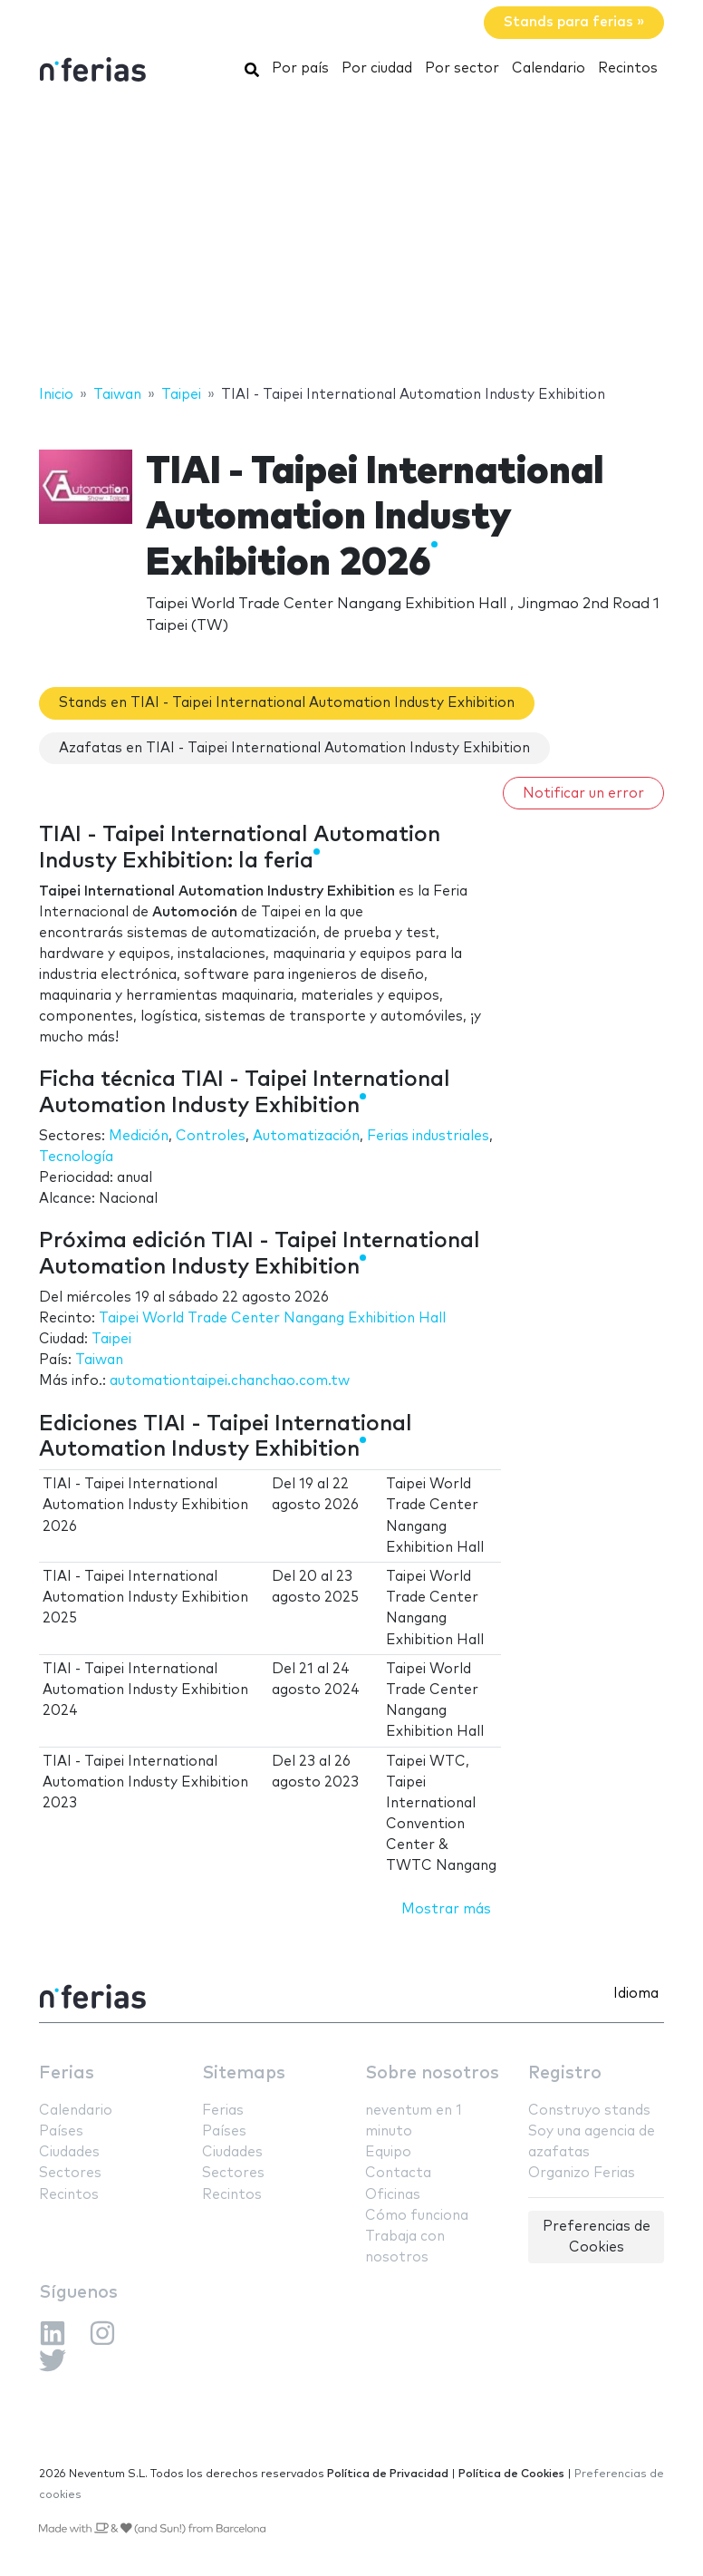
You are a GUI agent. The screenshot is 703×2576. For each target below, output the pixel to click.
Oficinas (392, 2195)
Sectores (70, 2173)
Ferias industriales (428, 1136)
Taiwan (99, 1360)
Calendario (548, 68)
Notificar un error (583, 793)
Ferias (66, 2073)
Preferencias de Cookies (596, 2237)
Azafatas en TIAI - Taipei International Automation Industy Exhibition (294, 748)
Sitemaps (243, 2073)
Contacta (398, 2173)
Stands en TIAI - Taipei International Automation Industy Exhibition (287, 703)
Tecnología (76, 1157)
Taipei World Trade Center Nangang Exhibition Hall (272, 1318)
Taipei (111, 1339)
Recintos (628, 68)
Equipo (388, 2152)
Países (61, 2131)
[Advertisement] (351, 238)
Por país (300, 68)
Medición (139, 1136)
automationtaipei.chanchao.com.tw (230, 1381)
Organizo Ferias (581, 2173)
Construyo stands (589, 2110)
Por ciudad (377, 68)
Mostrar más (446, 1909)
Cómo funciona (416, 2216)
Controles (211, 1136)
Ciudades (69, 2152)
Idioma (636, 1993)
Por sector (462, 68)
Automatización (306, 1136)
